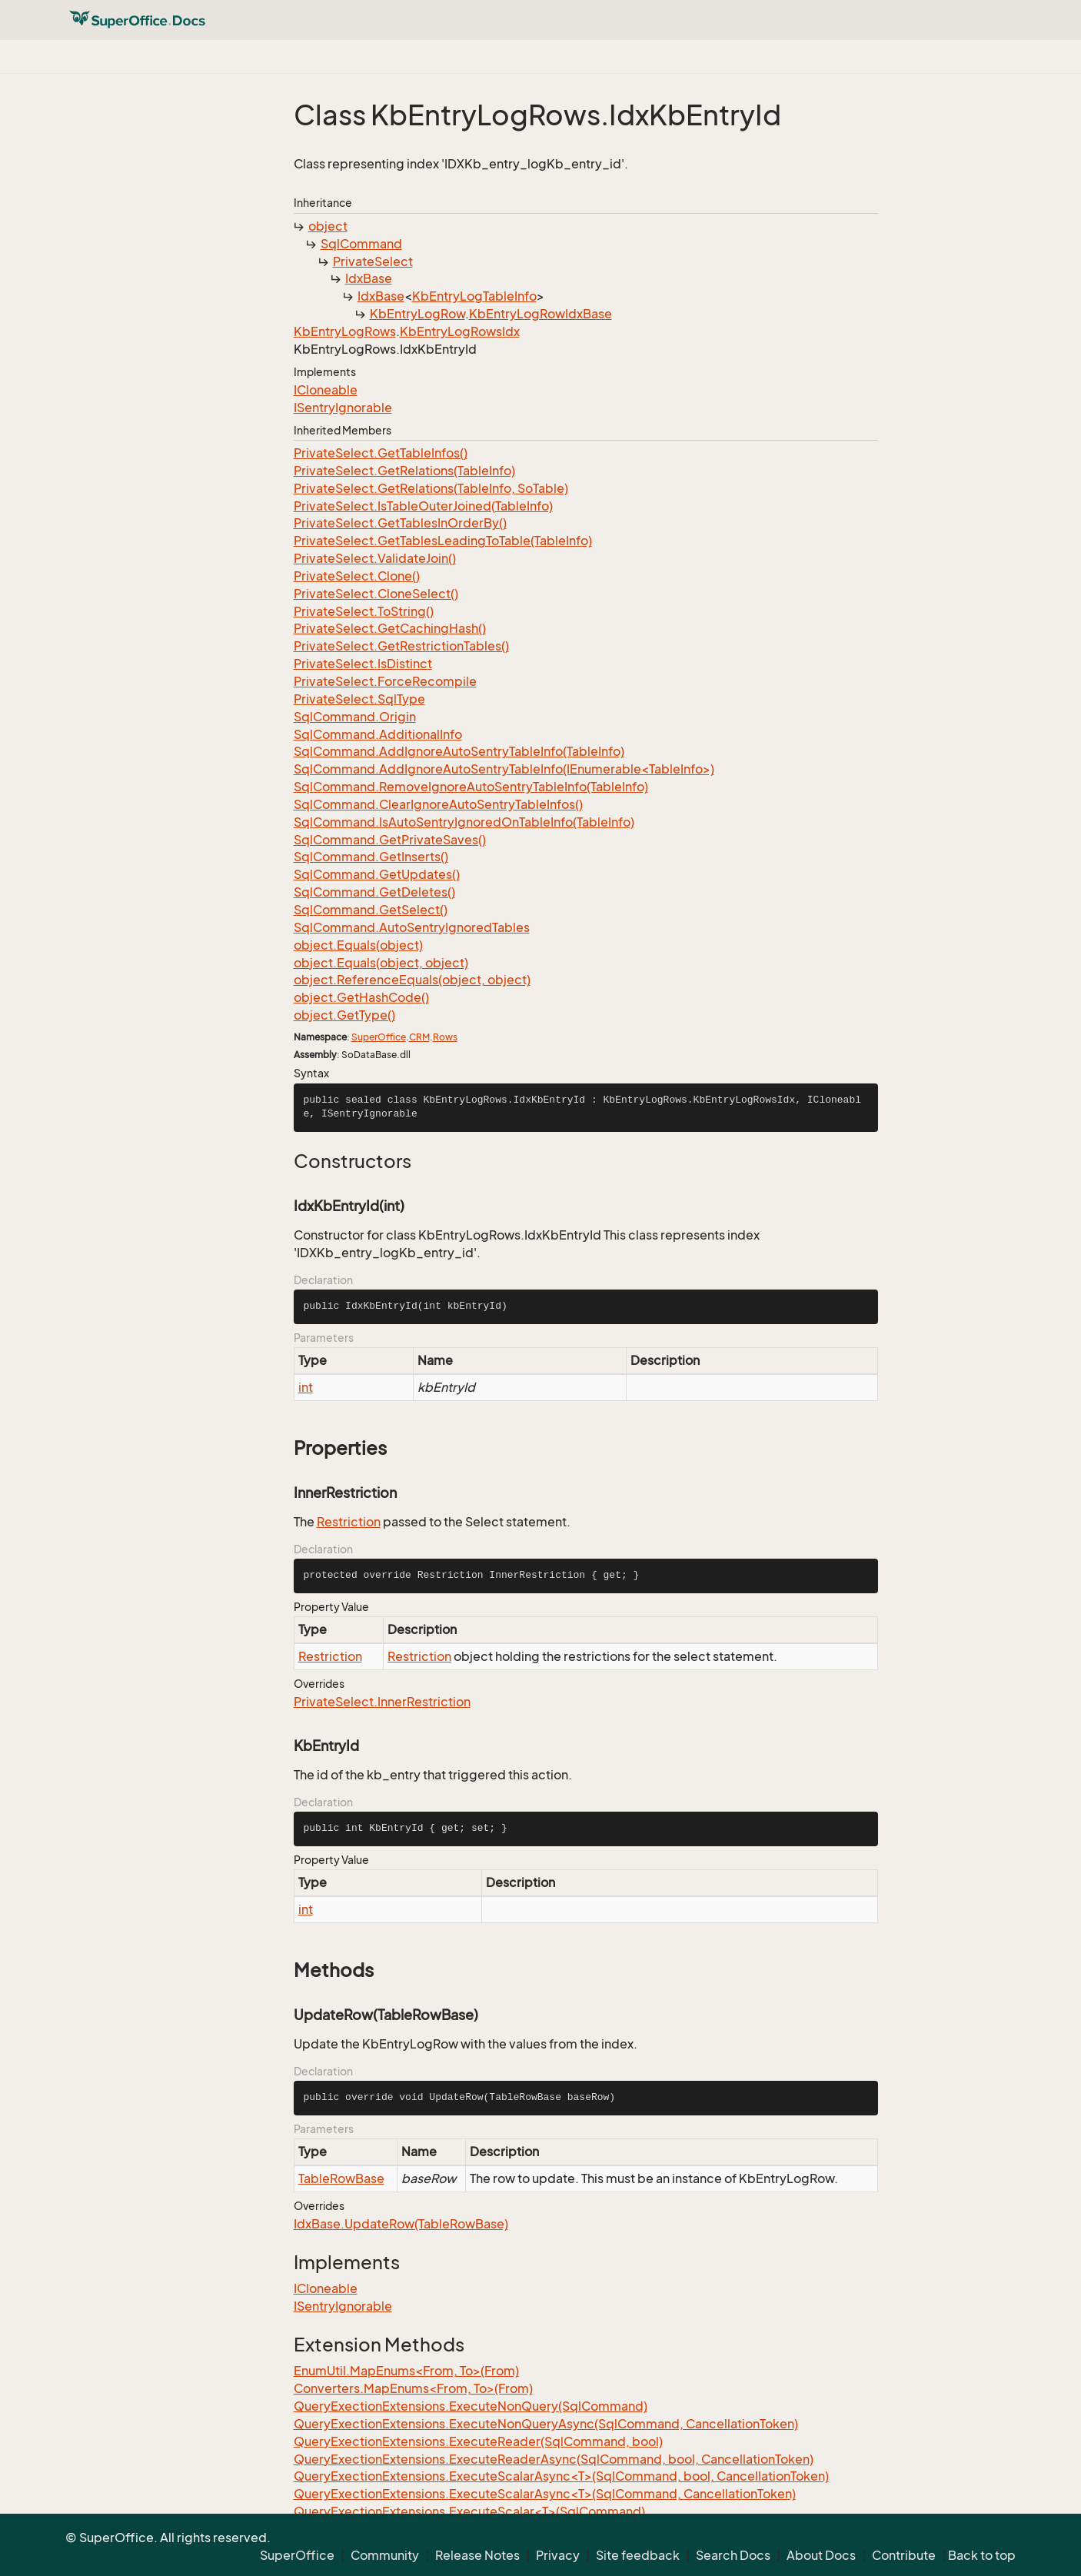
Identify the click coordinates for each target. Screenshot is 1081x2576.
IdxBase (368, 278)
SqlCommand (361, 243)
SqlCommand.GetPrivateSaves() (390, 839)
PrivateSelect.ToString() (364, 611)
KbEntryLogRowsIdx (460, 331)
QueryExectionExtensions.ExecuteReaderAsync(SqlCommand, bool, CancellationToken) (553, 2459)
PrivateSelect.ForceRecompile (385, 681)
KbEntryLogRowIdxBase (540, 313)
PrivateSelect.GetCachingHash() (390, 628)
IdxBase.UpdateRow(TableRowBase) (401, 2224)
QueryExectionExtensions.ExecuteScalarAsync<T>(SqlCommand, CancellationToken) (545, 2493)
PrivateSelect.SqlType (359, 699)
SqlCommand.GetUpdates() (377, 874)
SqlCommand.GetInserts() (371, 856)
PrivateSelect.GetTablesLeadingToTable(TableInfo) (443, 540)
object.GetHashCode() (361, 997)
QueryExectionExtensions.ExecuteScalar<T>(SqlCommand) (469, 2511)
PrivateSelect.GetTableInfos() (380, 453)
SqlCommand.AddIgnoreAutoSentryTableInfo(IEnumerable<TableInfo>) (504, 769)
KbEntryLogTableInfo (474, 296)
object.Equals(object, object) (381, 962)
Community (385, 2555)
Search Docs (733, 2555)
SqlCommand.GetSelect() (370, 909)
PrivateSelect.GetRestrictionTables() (401, 646)
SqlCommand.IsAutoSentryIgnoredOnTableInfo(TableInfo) (464, 822)
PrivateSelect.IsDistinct (363, 663)
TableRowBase (341, 2178)
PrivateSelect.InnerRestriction (382, 1701)
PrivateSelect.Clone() (357, 576)
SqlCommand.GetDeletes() (374, 892)
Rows (445, 1037)
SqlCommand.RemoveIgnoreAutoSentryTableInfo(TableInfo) (471, 786)
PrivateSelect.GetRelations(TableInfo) (404, 470)
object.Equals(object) (358, 945)
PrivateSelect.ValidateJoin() (375, 558)
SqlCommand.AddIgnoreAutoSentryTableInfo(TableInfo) (459, 751)
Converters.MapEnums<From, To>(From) (413, 2388)
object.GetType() (344, 1015)
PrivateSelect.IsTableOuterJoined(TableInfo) (423, 506)
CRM (419, 1037)
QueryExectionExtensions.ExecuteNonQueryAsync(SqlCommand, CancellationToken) (546, 2423)
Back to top (982, 2555)
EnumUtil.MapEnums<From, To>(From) (406, 2370)
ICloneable (326, 390)
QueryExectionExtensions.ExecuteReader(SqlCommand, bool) (478, 2441)
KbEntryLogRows (345, 331)
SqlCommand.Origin (355, 716)
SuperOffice (378, 1037)
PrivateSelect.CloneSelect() (376, 593)
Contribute (904, 2555)
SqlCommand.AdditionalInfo (378, 734)
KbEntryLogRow (417, 313)
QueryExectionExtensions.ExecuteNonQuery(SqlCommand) (470, 2406)
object (328, 226)
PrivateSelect (373, 261)
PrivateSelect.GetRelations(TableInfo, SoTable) (431, 488)
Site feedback (638, 2555)
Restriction (349, 1521)
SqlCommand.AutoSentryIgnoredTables (412, 927)
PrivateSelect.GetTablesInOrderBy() (400, 523)
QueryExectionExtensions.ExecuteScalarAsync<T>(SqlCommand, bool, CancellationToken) (561, 2476)
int (305, 1387)
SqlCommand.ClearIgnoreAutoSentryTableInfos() (438, 804)
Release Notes (477, 2555)
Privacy (558, 2555)
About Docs (821, 2555)
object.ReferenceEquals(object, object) (412, 979)
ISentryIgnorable (343, 407)
